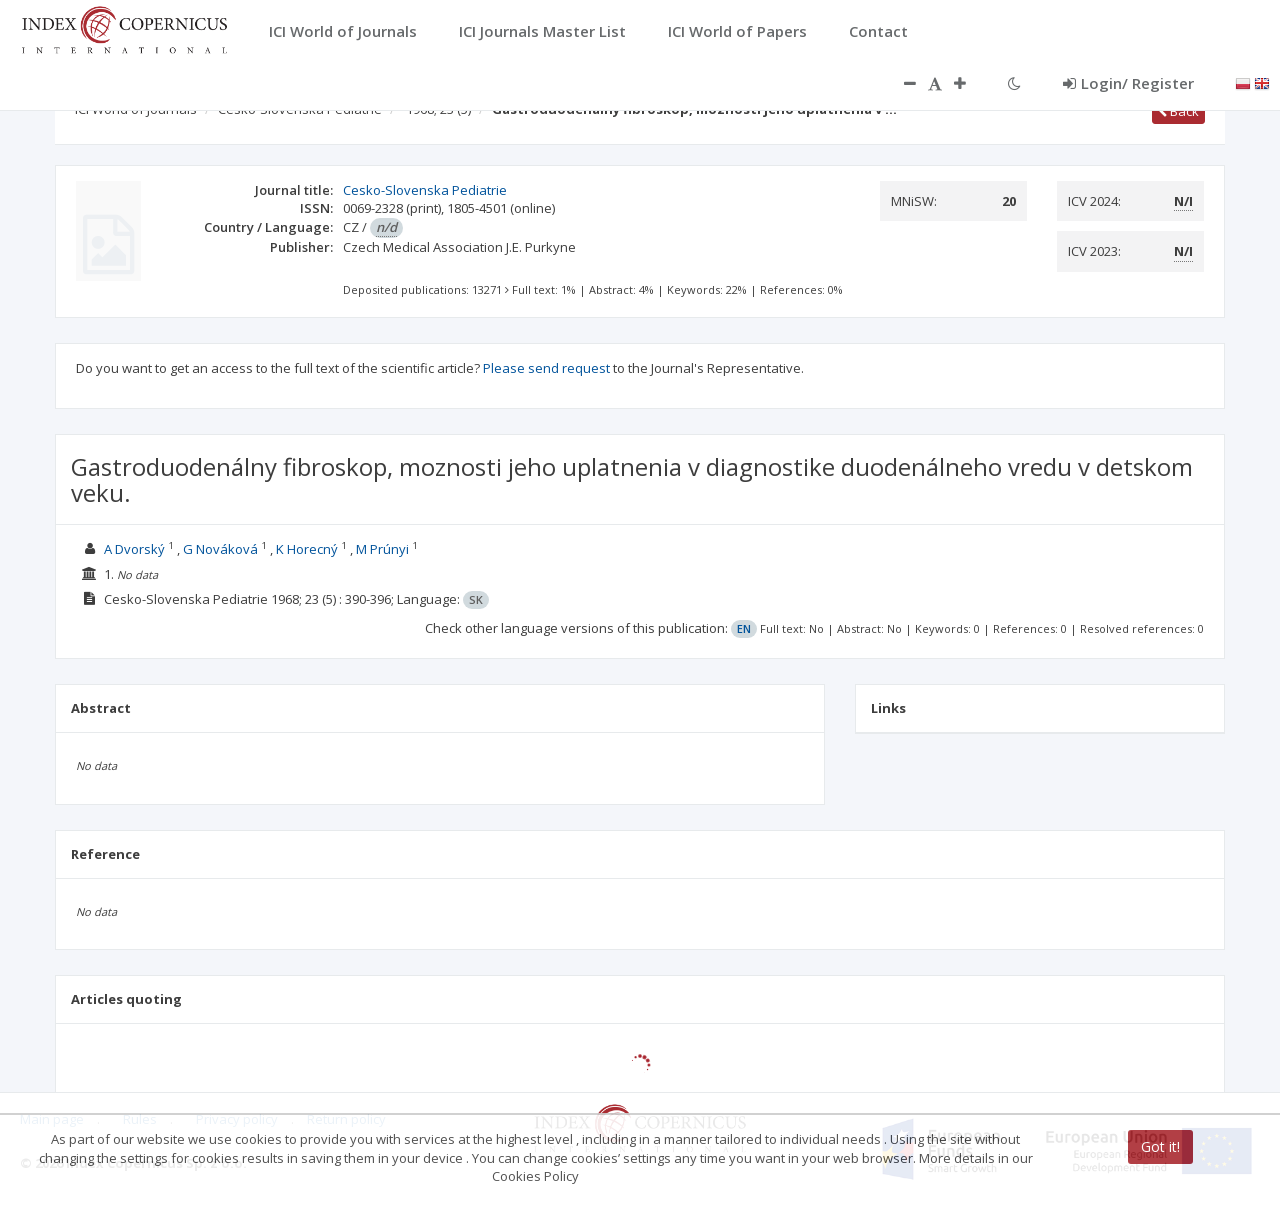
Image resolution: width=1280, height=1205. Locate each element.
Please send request (546, 368)
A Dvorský (134, 549)
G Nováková (220, 549)
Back (1178, 111)
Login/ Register (1128, 83)
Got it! (1160, 1146)
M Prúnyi (382, 549)
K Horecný (307, 549)
